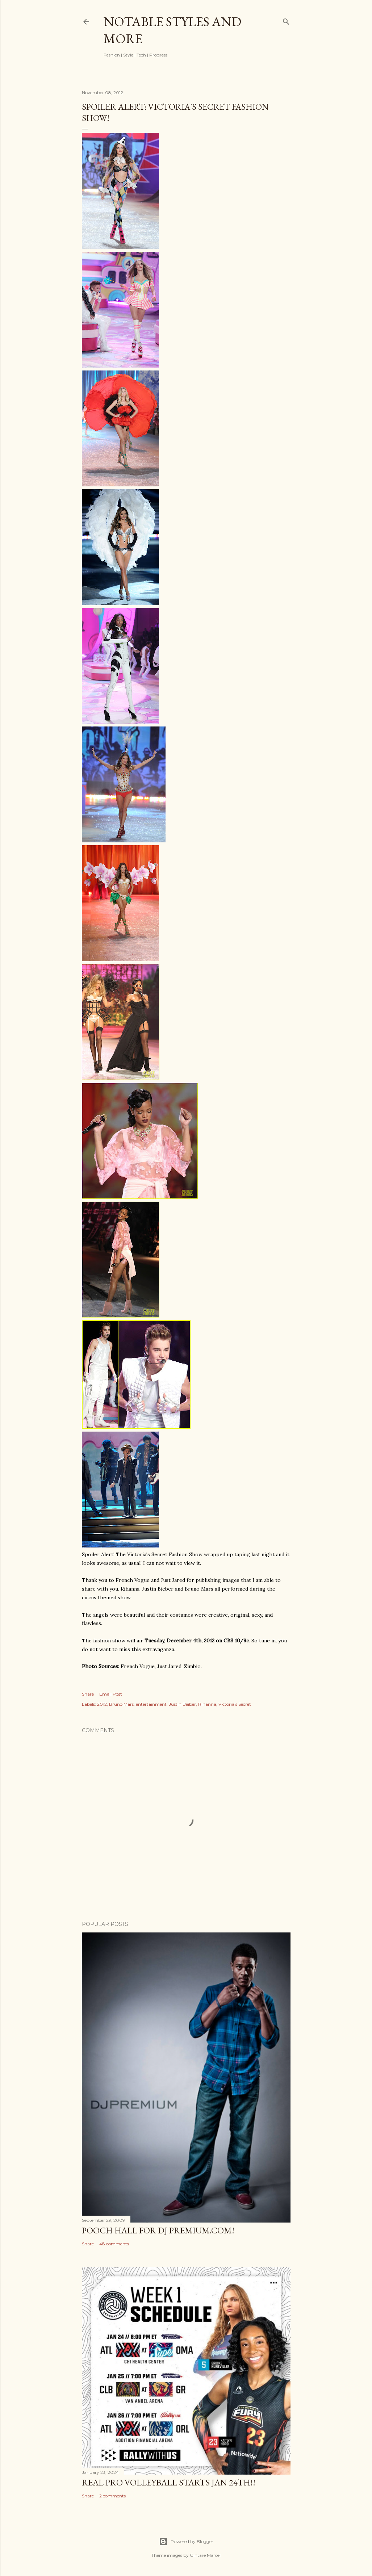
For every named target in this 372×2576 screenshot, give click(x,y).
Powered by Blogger (186, 2541)
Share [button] (88, 1694)
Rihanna (207, 1704)
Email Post (110, 1694)
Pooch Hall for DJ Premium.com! (158, 2230)
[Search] (286, 20)
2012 (102, 1704)
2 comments (112, 2495)
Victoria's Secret (234, 1704)
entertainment (151, 1704)
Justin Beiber (182, 1704)
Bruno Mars (121, 1704)
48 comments (114, 2243)
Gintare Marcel (205, 2555)
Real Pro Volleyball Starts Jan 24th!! (168, 2482)
